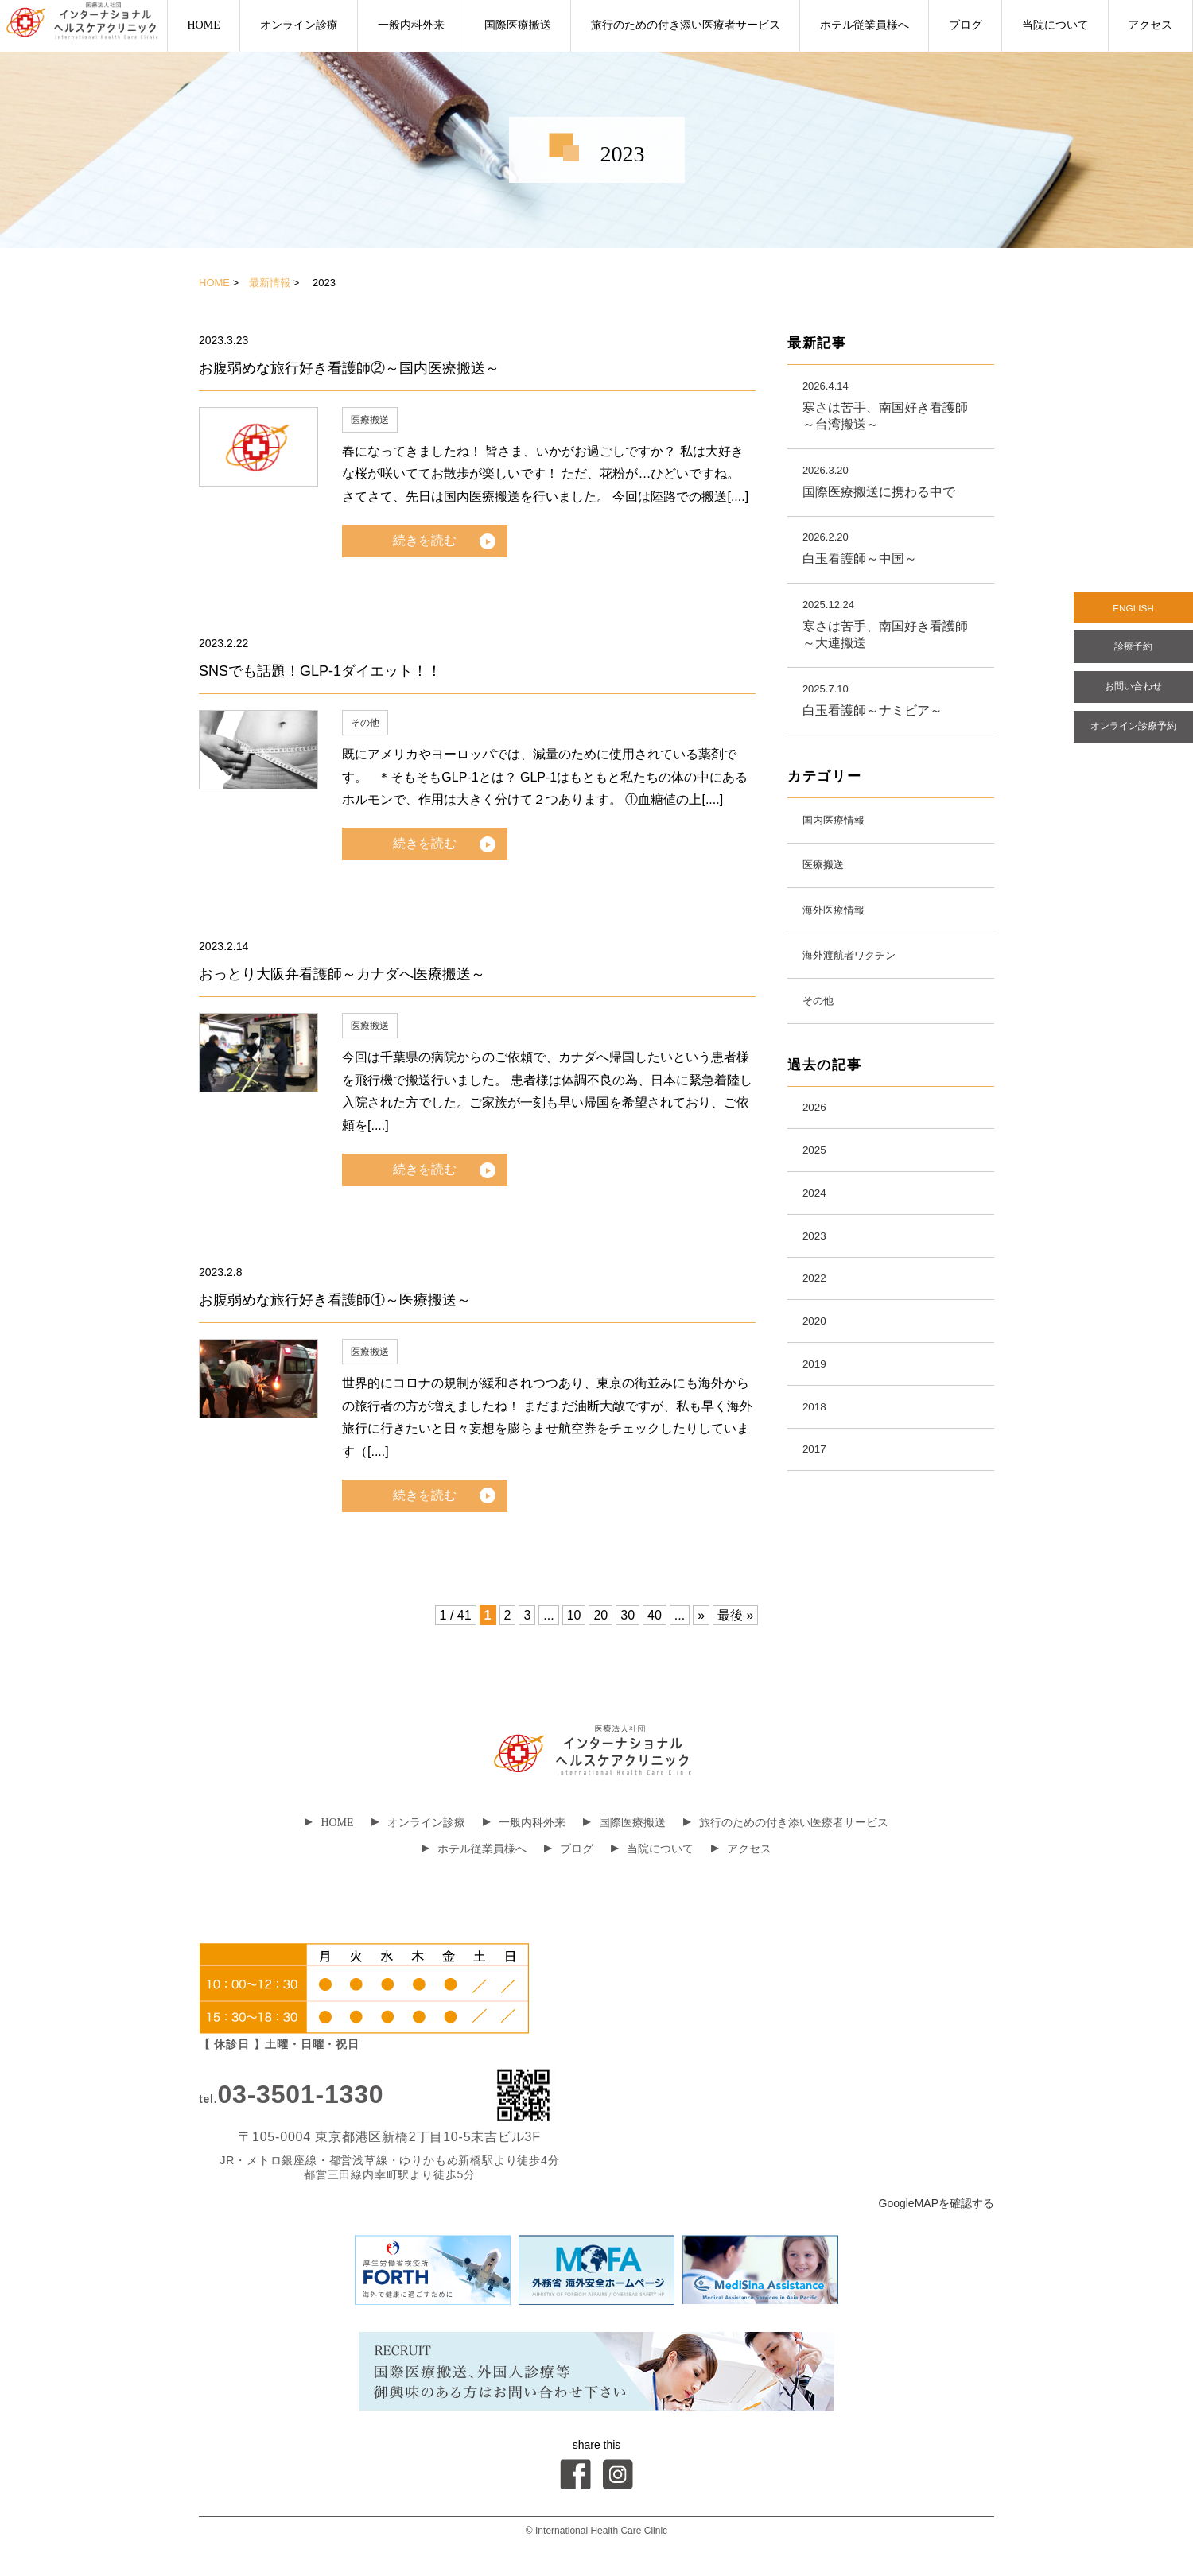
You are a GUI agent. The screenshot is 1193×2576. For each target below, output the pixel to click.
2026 (817, 1139)
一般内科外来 (411, 25)
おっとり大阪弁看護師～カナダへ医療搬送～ (342, 974)
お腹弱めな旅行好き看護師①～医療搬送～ (335, 1300)
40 (654, 1615)
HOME (203, 25)
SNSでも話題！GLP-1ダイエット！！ (320, 671)
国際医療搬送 (517, 25)
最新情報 (269, 283)
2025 (817, 1186)
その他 (365, 722)
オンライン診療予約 (1133, 747)
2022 (817, 1326)
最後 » (735, 1615)
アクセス (1150, 25)
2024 (817, 1233)
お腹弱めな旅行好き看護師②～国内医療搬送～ (349, 368)
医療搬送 (370, 419)
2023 (817, 1279)
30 (627, 1615)
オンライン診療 (299, 25)
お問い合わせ (1133, 701)
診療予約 (1133, 655)
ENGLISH (1133, 610)
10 (574, 1615)
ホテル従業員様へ (864, 25)
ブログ (965, 25)
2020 (817, 1373)
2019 (817, 1420)
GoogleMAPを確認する (936, 2203)
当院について (1055, 25)
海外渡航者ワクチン (860, 978)
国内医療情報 (841, 830)
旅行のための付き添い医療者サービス (685, 25)
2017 (817, 1514)
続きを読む (425, 540)
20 (600, 1615)
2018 (817, 1467)
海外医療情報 (841, 929)
